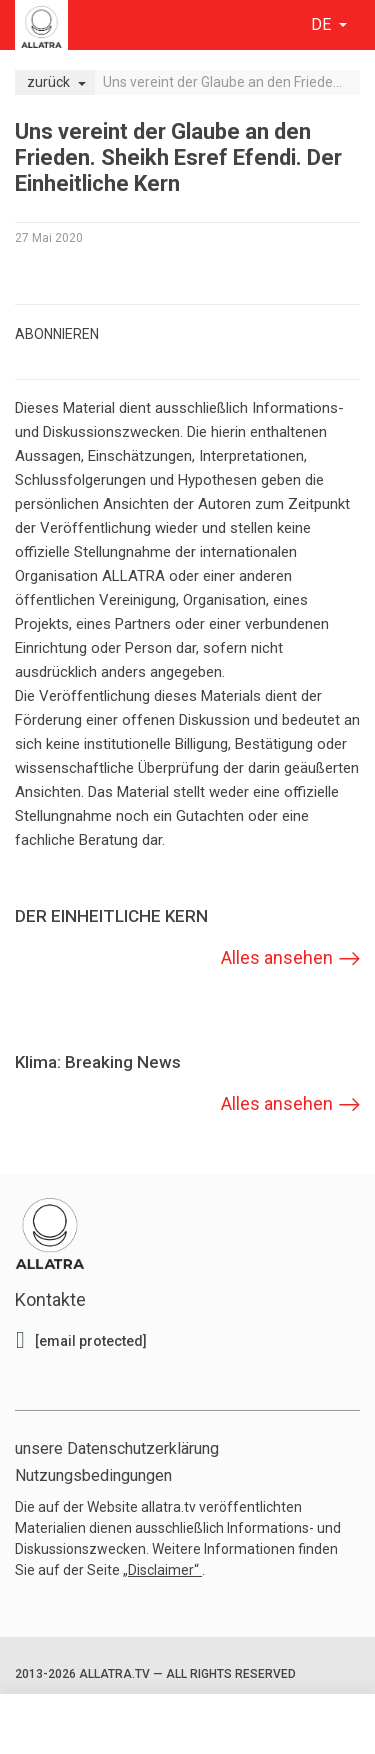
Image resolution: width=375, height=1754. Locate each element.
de (323, 24)
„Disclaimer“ (162, 1570)
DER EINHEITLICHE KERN (111, 916)
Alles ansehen (277, 957)
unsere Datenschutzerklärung (117, 1448)
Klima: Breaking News (98, 1062)
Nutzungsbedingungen (93, 1475)
